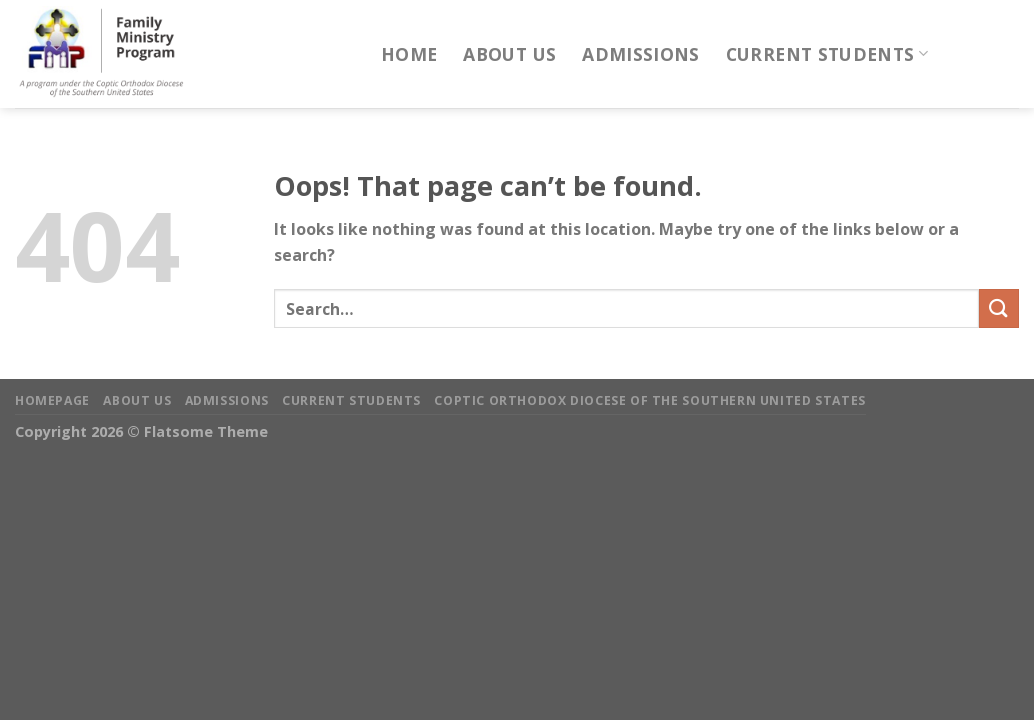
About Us (509, 54)
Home (409, 54)
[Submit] (999, 308)
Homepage (52, 400)
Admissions (641, 54)
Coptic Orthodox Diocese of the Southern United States (649, 400)
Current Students (827, 54)
